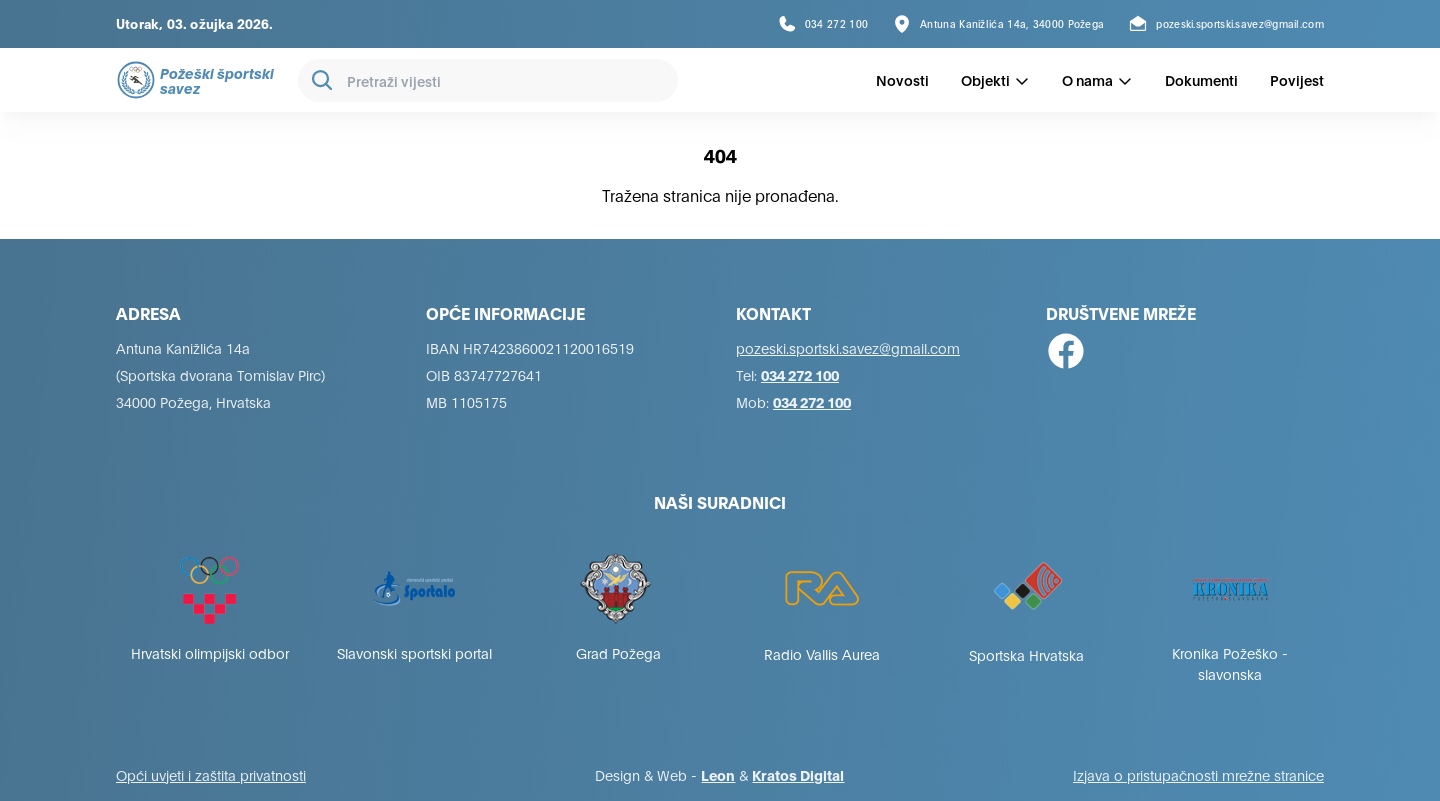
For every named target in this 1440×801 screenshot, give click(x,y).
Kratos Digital (798, 774)
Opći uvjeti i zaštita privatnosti (211, 774)
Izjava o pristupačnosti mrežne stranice (1198, 774)
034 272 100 (800, 374)
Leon (718, 774)
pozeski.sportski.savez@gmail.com (848, 347)
